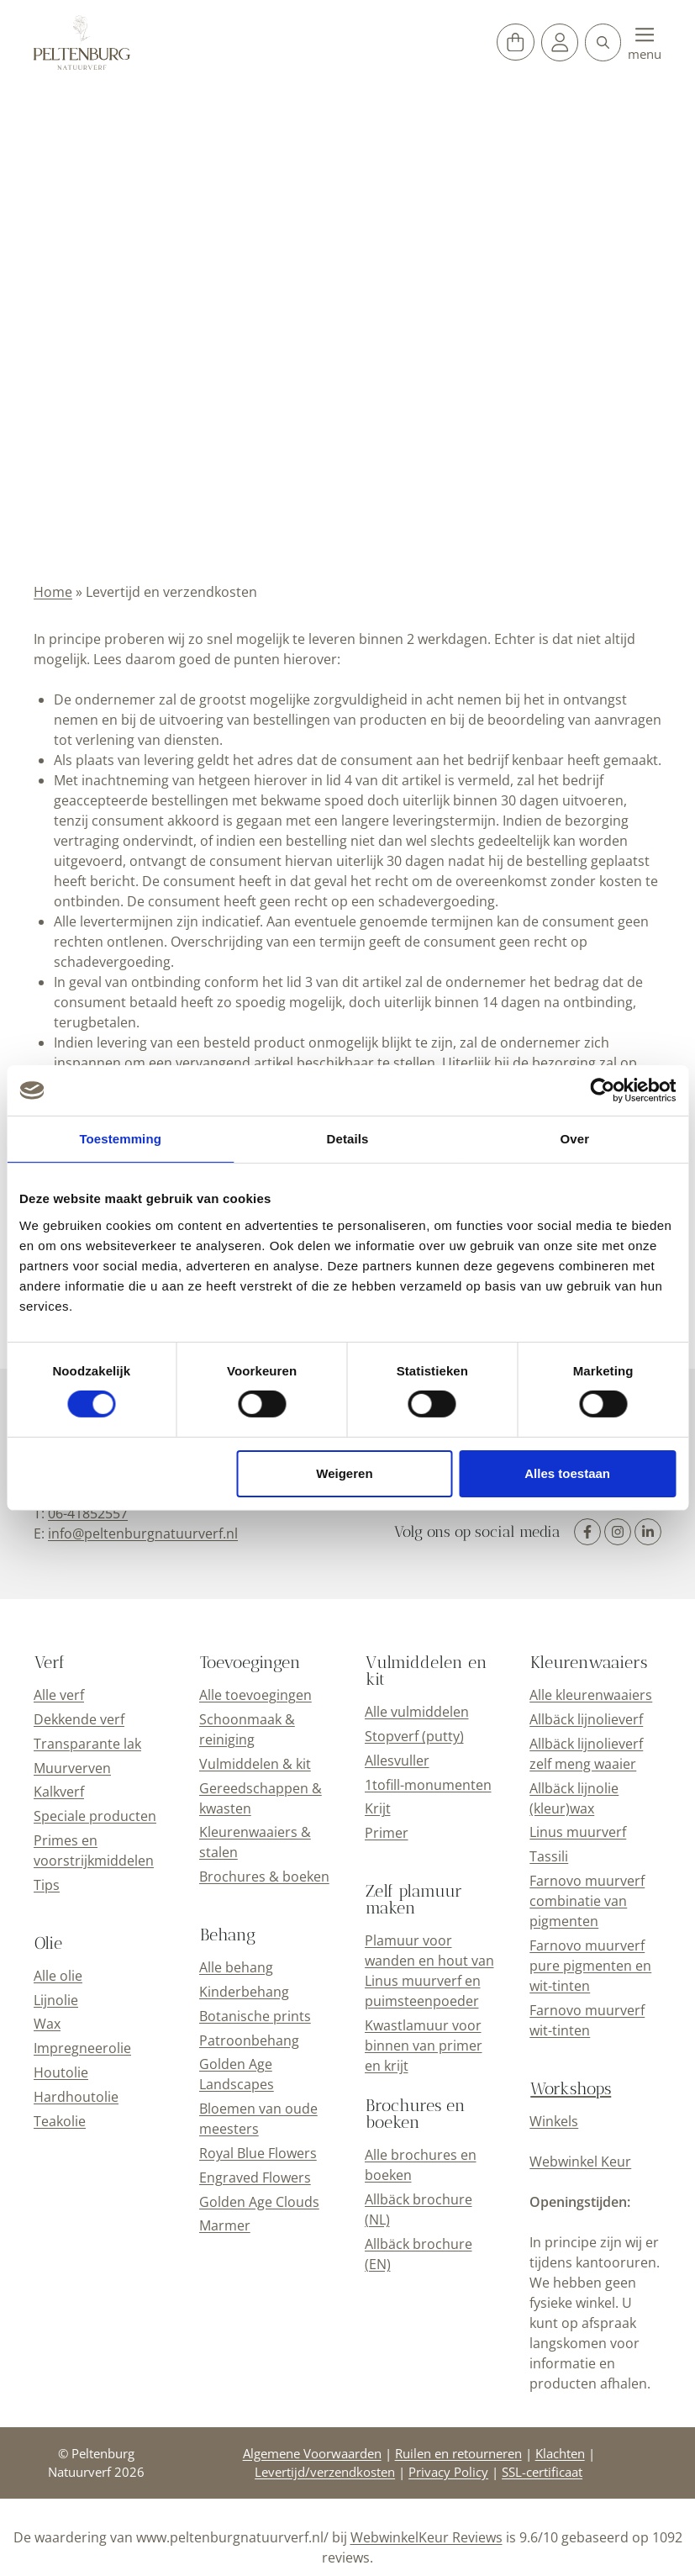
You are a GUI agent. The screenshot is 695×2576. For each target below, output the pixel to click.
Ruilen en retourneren (458, 2453)
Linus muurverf (577, 1832)
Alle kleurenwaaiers (590, 1695)
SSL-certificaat (542, 2471)
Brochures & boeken (264, 1876)
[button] (603, 42)
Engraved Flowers (255, 2177)
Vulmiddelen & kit (255, 1764)
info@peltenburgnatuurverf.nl (143, 1533)
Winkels (553, 2121)
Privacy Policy (448, 2471)
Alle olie (58, 1975)
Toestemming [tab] (120, 1139)
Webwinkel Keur (580, 2161)
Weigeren (344, 1473)
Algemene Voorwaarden (312, 2453)
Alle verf (59, 1695)
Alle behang (236, 1967)
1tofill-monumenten (428, 1785)
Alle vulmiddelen (417, 1711)
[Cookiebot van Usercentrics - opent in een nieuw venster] (602, 1090)
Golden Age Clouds (259, 2202)
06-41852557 (88, 1513)
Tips (47, 1885)
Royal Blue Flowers (258, 2153)
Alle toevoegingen (255, 1695)
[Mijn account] (560, 42)
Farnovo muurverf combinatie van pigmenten (587, 1900)
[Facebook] (587, 1531)
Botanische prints (255, 2016)
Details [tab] (348, 1139)
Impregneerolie (82, 2048)
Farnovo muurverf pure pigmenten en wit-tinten (590, 1965)
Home (53, 592)
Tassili (548, 1856)
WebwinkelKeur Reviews (426, 2537)
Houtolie (61, 2072)
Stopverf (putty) (414, 1736)
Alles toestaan (567, 1473)
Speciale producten (95, 1816)
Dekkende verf (79, 1719)
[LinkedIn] (647, 1531)
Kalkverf (59, 1791)
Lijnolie (56, 2000)
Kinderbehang (244, 1991)
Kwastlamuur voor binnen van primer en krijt (423, 2045)
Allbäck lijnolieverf (586, 1719)
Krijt (378, 1808)
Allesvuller (397, 1760)
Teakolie (60, 2121)
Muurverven (72, 1768)
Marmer (224, 2225)
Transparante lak (87, 1743)
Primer (386, 1833)
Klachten (560, 2453)
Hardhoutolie (76, 2097)
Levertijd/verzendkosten (325, 2471)
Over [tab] (575, 1139)
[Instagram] (617, 1531)
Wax (47, 2023)
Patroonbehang (249, 2040)
